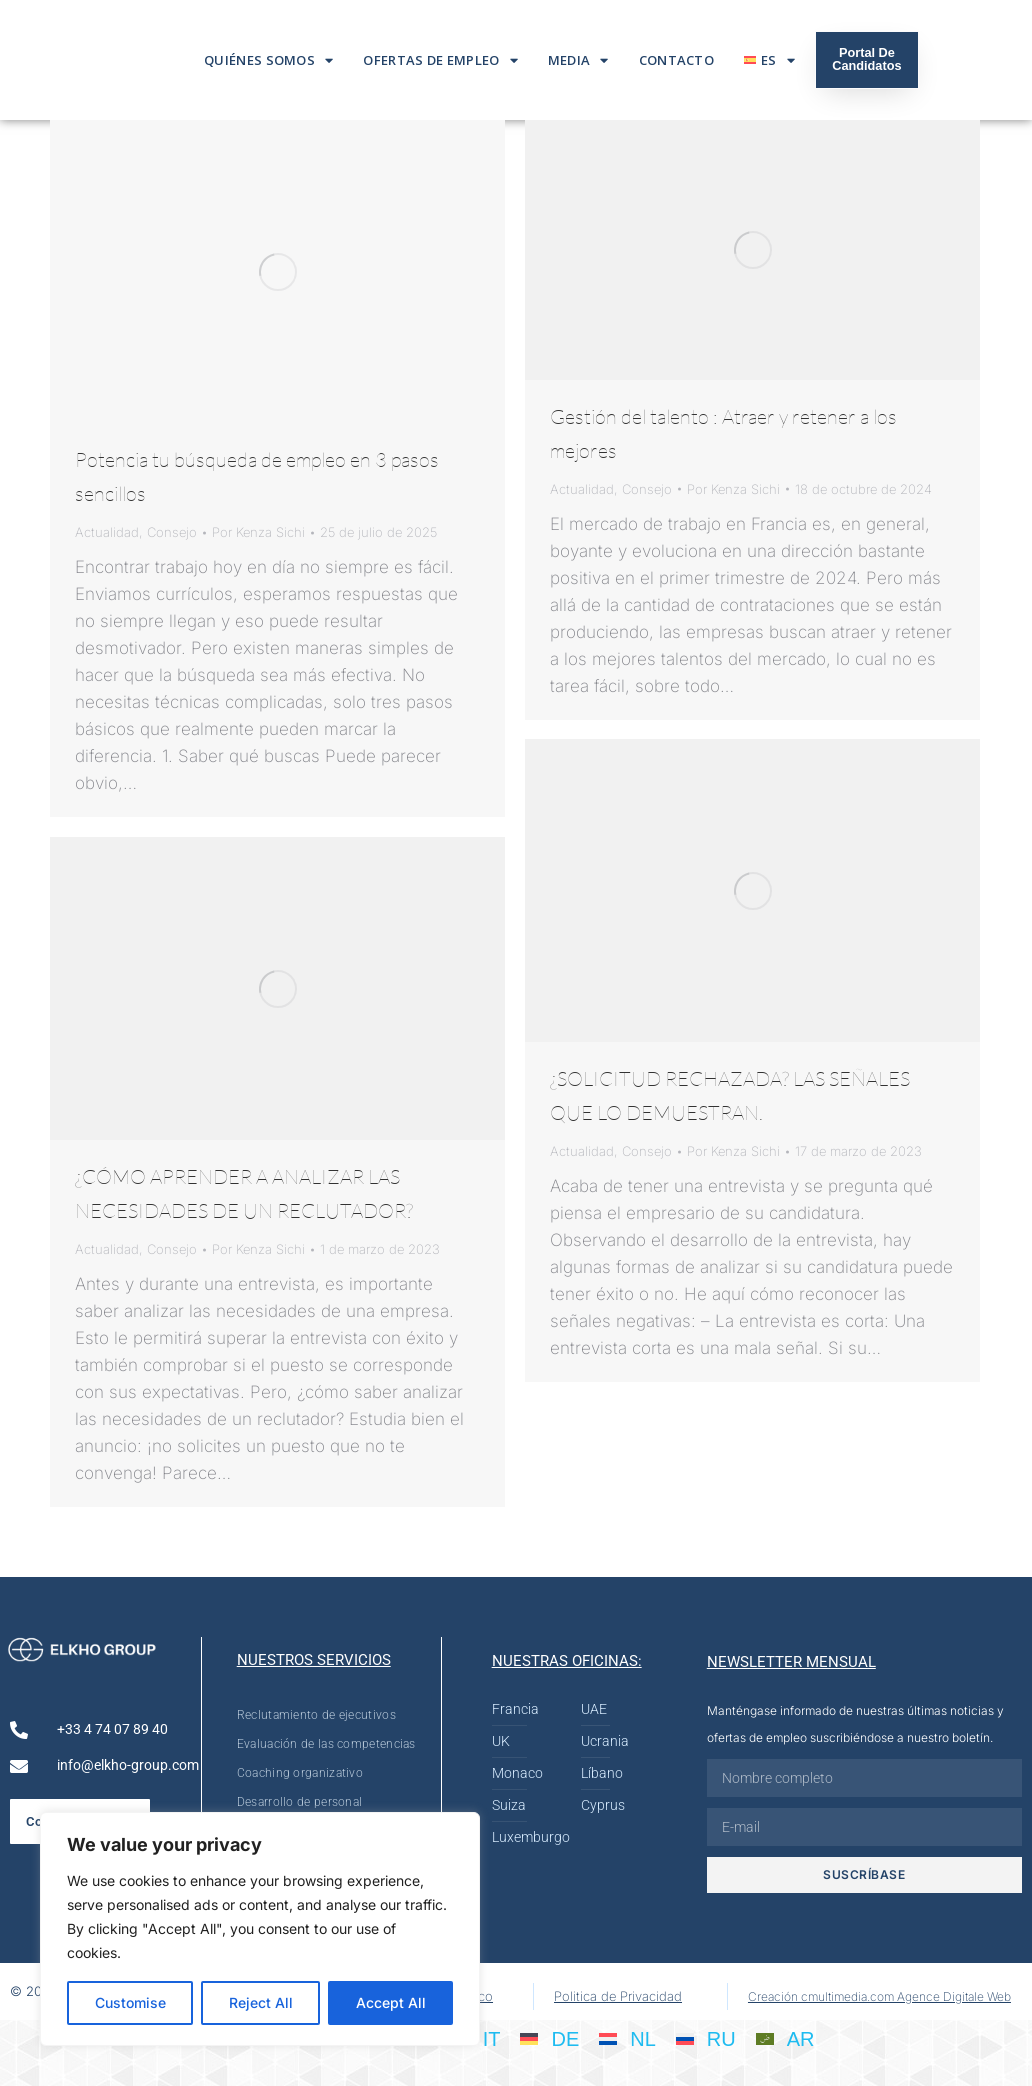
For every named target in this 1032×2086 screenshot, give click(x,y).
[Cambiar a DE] (549, 2038)
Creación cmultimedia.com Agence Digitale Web (879, 1996)
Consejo (172, 532)
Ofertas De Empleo (440, 60)
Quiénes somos (268, 60)
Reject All (261, 2002)
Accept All (391, 2002)
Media (578, 60)
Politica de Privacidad (618, 1996)
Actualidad (107, 532)
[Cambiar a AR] (785, 2038)
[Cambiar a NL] (627, 2038)
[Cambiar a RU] (706, 2038)
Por (258, 532)
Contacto (676, 60)
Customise (130, 2002)
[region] (260, 1929)
